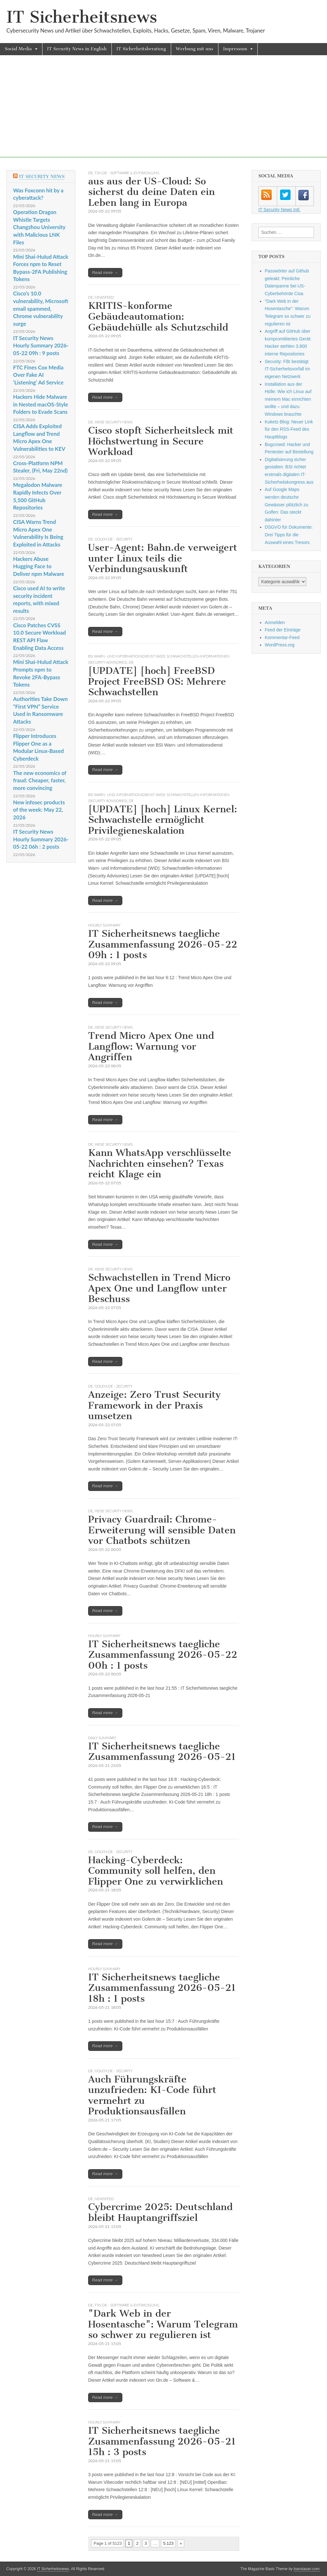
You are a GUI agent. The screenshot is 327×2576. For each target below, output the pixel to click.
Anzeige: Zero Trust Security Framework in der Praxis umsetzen (154, 1405)
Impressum (235, 49)
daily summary (102, 1738)
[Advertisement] (163, 112)
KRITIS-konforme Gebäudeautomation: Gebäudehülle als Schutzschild (158, 316)
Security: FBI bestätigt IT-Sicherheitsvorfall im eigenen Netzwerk (287, 369)
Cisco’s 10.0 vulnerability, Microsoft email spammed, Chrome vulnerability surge (40, 308)
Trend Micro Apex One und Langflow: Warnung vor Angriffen (151, 1046)
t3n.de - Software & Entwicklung (127, 173)
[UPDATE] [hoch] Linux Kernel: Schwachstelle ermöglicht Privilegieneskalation (162, 819)
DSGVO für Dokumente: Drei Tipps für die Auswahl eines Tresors (289, 535)
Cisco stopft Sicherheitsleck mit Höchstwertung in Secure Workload (160, 441)
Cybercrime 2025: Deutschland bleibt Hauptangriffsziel (160, 2212)
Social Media (18, 49)
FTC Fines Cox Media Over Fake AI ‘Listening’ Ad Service (38, 375)
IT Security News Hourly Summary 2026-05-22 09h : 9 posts (41, 345)
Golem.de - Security (114, 539)
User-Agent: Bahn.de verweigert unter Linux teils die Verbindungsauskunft (162, 558)
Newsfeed (104, 297)
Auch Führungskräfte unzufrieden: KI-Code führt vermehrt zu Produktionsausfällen (152, 2095)
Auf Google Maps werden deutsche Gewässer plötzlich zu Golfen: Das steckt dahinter (286, 504)
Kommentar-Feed (282, 637)
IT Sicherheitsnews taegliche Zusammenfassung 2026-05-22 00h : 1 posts (162, 1654)
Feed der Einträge (282, 629)
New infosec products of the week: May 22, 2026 (39, 810)
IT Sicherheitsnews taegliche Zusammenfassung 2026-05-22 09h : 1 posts (162, 944)
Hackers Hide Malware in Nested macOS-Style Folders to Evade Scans (40, 404)
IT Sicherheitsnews (81, 17)
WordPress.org (279, 644)
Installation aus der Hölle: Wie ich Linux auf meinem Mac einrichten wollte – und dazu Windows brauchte (288, 399)
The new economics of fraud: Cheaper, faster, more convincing (39, 780)
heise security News (114, 422)
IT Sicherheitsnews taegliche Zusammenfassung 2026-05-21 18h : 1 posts (162, 1987)
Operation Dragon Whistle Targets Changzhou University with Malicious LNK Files (39, 227)
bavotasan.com (307, 2569)
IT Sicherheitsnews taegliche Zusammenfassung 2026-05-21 (162, 1751)
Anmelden (275, 622)
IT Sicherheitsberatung (141, 49)
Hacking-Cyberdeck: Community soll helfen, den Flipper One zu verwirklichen (155, 1870)
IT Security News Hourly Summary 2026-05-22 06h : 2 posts (41, 839)
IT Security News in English (77, 49)
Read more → (105, 272)
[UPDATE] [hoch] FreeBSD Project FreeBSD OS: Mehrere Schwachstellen (157, 681)
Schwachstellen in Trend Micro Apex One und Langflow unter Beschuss (159, 1288)
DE (90, 173)
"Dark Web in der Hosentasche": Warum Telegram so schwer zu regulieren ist (163, 2324)
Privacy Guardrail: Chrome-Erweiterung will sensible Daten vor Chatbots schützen (162, 1530)
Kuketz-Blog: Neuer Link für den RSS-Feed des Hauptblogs (289, 429)
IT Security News (42, 176)
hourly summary (104, 925)
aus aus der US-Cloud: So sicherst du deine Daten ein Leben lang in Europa (151, 191)
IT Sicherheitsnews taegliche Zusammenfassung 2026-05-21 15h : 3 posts (162, 2441)
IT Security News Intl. (279, 209)
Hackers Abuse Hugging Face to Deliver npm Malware (38, 566)
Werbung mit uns (194, 49)
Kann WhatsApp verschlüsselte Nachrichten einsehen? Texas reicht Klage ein (159, 1163)
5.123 (168, 2543)
